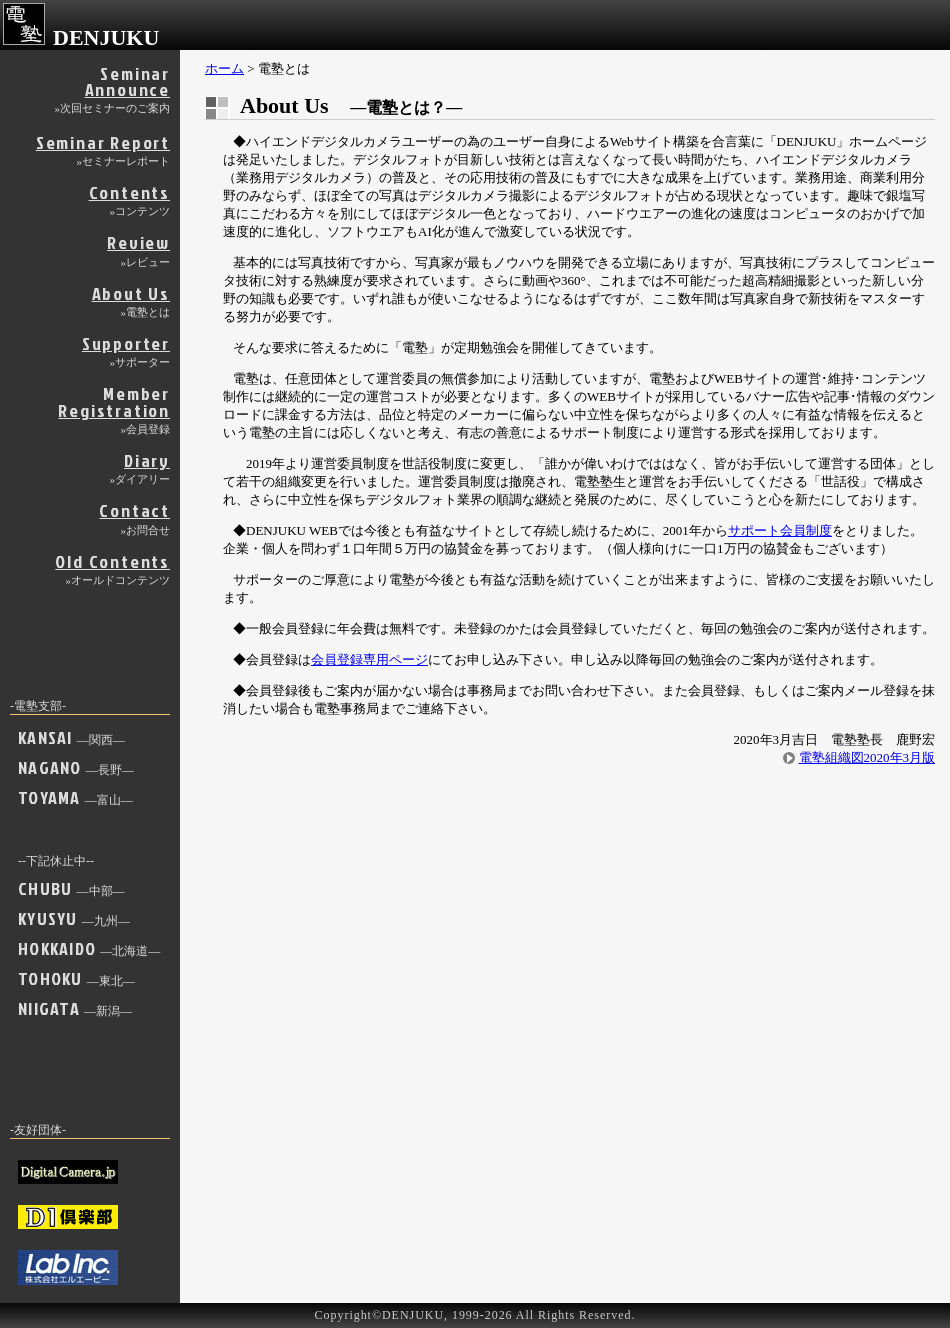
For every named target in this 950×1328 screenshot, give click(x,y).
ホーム (224, 68)
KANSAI (71, 737)
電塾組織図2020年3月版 (867, 757)
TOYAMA (75, 797)
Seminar (113, 87)
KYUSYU (74, 918)
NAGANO (76, 767)
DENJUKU (81, 37)
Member (114, 407)
